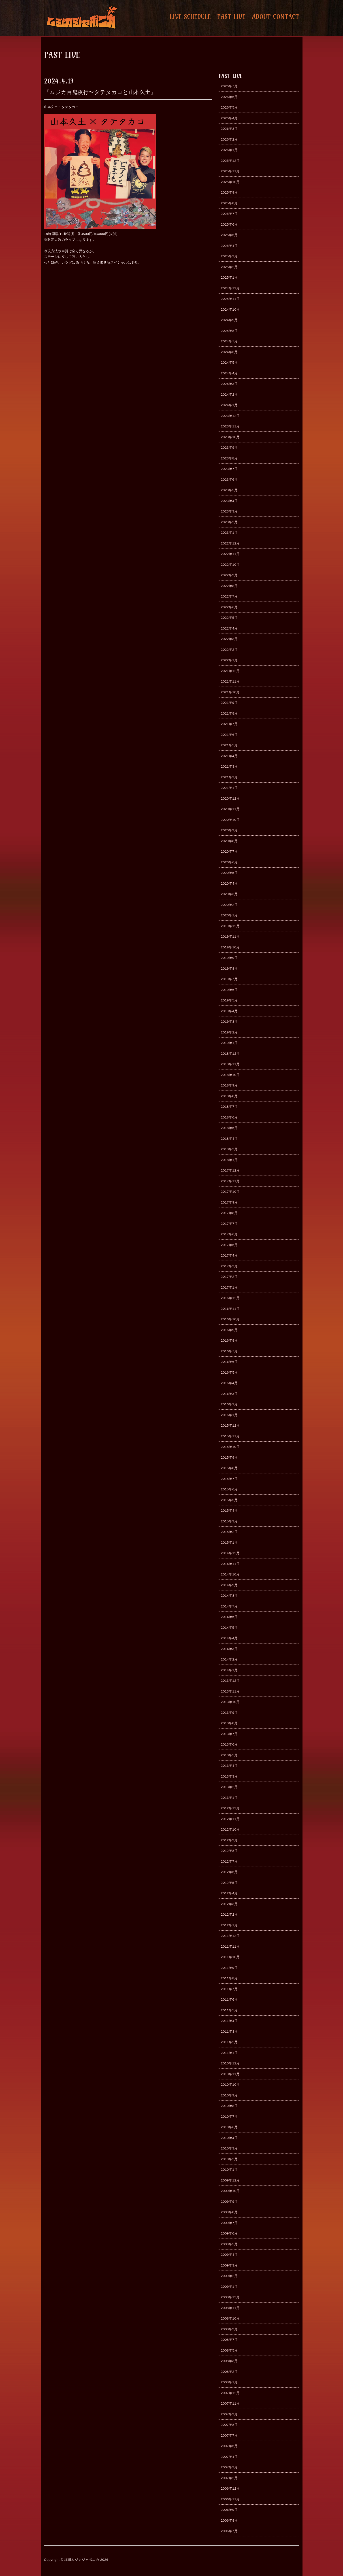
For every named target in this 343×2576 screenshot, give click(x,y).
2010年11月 (230, 2074)
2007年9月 (229, 2414)
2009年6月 (229, 2233)
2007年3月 (229, 2467)
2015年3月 (229, 1521)
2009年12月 (230, 2180)
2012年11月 (230, 1819)
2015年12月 (230, 1425)
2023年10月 (230, 437)
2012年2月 (229, 1914)
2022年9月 (229, 575)
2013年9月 (229, 1712)
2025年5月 (229, 235)
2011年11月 (230, 1946)
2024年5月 (229, 362)
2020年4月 (229, 883)
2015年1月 (229, 1542)
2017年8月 (229, 1213)
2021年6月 (229, 734)
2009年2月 (229, 2276)
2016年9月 (229, 1330)
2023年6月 (229, 479)
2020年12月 (230, 798)
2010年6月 (229, 2127)
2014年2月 (229, 1659)
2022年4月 (229, 628)
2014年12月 (230, 1553)
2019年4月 (229, 1011)
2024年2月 (229, 394)
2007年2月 (229, 2478)
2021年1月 (229, 788)
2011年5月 (229, 2010)
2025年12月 (230, 160)
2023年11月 (230, 426)
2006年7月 (229, 2531)
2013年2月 (229, 1787)
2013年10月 (230, 1702)
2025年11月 (230, 171)
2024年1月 (229, 405)
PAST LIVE (231, 17)
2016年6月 (229, 1362)
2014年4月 (229, 1638)
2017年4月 (229, 1255)
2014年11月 (230, 1564)
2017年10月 (230, 1191)
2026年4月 (229, 118)
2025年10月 (230, 182)
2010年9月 (229, 2095)
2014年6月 (229, 1617)
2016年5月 (229, 1372)
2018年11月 (230, 1064)
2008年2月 (229, 2371)
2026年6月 (229, 97)
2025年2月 (229, 267)
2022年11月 (230, 554)
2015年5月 (229, 1500)
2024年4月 (229, 373)
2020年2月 (229, 905)
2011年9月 (229, 1968)
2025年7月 (229, 214)
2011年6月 (229, 1999)
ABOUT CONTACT (275, 17)
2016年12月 (230, 1298)
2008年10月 (230, 2318)
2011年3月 (229, 2031)
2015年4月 (229, 1510)
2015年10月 (230, 1447)
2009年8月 (229, 2212)
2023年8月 (229, 458)
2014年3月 (229, 1649)
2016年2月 (229, 1404)
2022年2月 (229, 649)
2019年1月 (229, 1043)
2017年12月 (230, 1170)
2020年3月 (229, 894)
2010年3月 (229, 2148)
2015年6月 (229, 1489)
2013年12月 (230, 1680)
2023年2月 (229, 522)
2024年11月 (230, 299)
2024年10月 (230, 309)
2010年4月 (229, 2138)
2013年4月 (229, 1765)
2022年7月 (229, 596)
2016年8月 (229, 1340)
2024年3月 (229, 384)
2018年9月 (229, 1085)
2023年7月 (229, 469)
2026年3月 (229, 128)
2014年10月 (230, 1574)
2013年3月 (229, 1776)
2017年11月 (230, 1181)
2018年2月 (229, 1149)
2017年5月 (229, 1245)
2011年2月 (229, 2042)
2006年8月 (229, 2520)
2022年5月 (229, 617)
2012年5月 (229, 1883)
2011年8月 (229, 1978)
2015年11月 (230, 1436)
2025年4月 (229, 246)
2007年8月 (229, 2425)
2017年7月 (229, 1223)
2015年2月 (229, 1532)
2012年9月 (229, 1840)
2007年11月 (230, 2403)
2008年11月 (230, 2308)
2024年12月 (230, 288)
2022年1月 (229, 660)
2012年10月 (230, 1829)
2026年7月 (229, 86)
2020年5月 (229, 873)
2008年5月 (229, 2350)
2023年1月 (229, 532)
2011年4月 (229, 2021)
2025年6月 (229, 224)
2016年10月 (230, 1319)
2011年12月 (230, 1936)
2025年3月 (229, 256)
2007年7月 (229, 2435)
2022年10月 (230, 564)
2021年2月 (229, 777)
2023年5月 (229, 490)
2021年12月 (230, 671)
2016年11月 (230, 1308)
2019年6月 (229, 990)
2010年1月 (229, 2169)
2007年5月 (229, 2446)
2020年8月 (229, 841)
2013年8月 (229, 1723)
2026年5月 (229, 107)
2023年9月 (229, 447)
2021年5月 (229, 745)
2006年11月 (230, 2499)
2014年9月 (229, 1585)
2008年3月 (229, 2361)
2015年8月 (229, 1468)
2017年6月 (229, 1234)
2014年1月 (229, 1670)
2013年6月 (229, 1744)
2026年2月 (229, 139)
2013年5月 (229, 1755)
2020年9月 (229, 830)
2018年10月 (230, 1075)
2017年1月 (229, 1287)
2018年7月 (229, 1106)
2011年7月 (229, 1989)
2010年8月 (229, 2106)
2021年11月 (230, 681)
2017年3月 (229, 1266)
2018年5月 (229, 1128)
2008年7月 (229, 2339)
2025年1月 (229, 277)
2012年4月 (229, 1893)
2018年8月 (229, 1096)
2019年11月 (230, 936)
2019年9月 (229, 958)
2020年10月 (230, 820)
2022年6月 (229, 607)
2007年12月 (230, 2393)
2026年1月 (229, 150)
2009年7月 (229, 2223)
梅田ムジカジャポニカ (74, 15)
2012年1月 (229, 1925)
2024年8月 (229, 331)
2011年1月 (229, 2053)
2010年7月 (229, 2116)
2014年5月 (229, 1627)
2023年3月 (229, 511)
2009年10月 (230, 2191)
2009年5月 (229, 2244)
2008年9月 (229, 2329)
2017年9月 (229, 1202)
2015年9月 (229, 1457)
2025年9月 (229, 192)
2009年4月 (229, 2254)
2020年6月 (229, 862)
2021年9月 (229, 702)
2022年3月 (229, 639)
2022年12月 (230, 543)
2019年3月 (229, 1021)
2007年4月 (229, 2457)
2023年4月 (229, 501)
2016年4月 (229, 1383)
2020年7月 (229, 851)
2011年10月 (230, 1957)
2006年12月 (230, 2488)
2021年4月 (229, 756)
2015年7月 (229, 1479)
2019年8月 (229, 968)
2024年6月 (229, 352)
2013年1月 (229, 1797)
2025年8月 (229, 203)
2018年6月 (229, 1117)
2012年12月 (230, 1808)
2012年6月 (229, 1872)
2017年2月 (229, 1276)
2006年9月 (229, 2510)
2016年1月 (229, 1415)
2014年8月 (229, 1595)
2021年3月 (229, 766)
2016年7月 (229, 1351)
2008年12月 (230, 2297)
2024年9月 (229, 320)
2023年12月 (230, 416)
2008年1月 (229, 2382)
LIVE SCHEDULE (190, 17)
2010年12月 (230, 2063)
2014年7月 (229, 1606)
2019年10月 (230, 947)
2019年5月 (229, 1000)
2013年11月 (230, 1691)
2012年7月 (229, 1861)
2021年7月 (229, 724)
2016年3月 (229, 1394)
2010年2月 (229, 2159)
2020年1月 (229, 915)
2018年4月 (229, 1138)
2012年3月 (229, 1904)
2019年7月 (229, 979)
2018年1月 (229, 1160)
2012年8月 (229, 1851)
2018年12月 (230, 1053)
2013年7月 (229, 1734)
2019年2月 (229, 1032)
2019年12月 (230, 926)
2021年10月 (230, 692)
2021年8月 (229, 713)
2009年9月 (229, 2201)
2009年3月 (229, 2265)
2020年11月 (230, 809)
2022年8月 (229, 586)
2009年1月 (229, 2286)
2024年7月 (229, 341)
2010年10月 (230, 2084)
